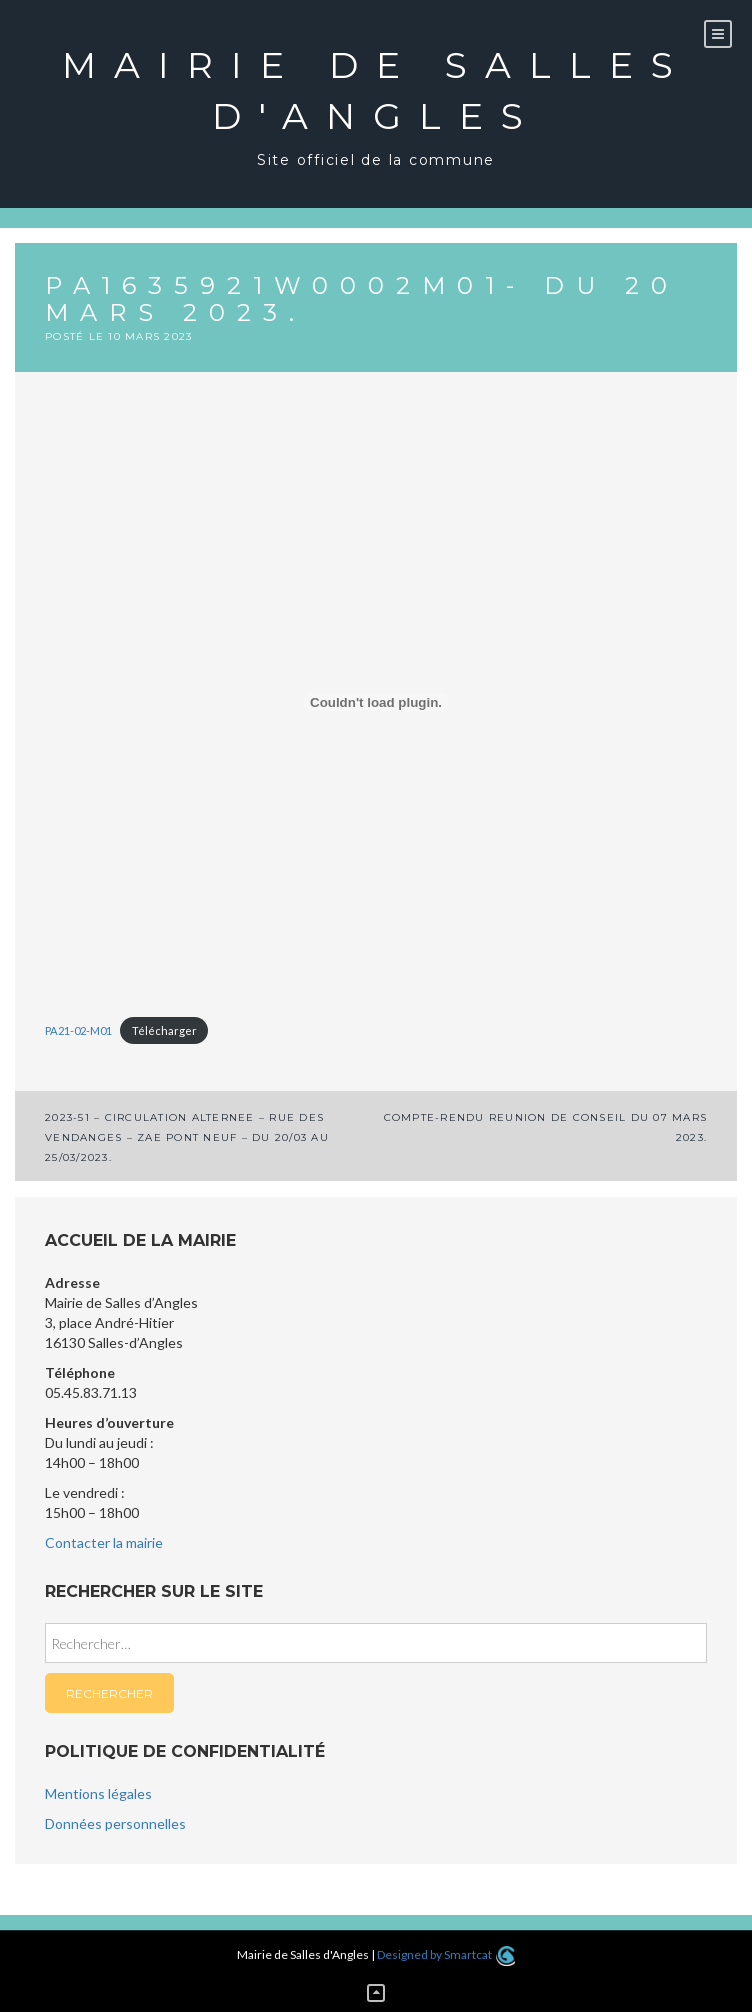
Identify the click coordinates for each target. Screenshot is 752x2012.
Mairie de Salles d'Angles (376, 90)
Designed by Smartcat (445, 1954)
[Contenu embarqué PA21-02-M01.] (376, 702)
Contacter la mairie (104, 1542)
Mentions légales (98, 1793)
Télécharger (164, 1030)
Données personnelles (115, 1823)
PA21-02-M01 (78, 1030)
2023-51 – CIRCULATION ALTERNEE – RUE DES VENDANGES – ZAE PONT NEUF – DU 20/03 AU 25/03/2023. (187, 1137)
